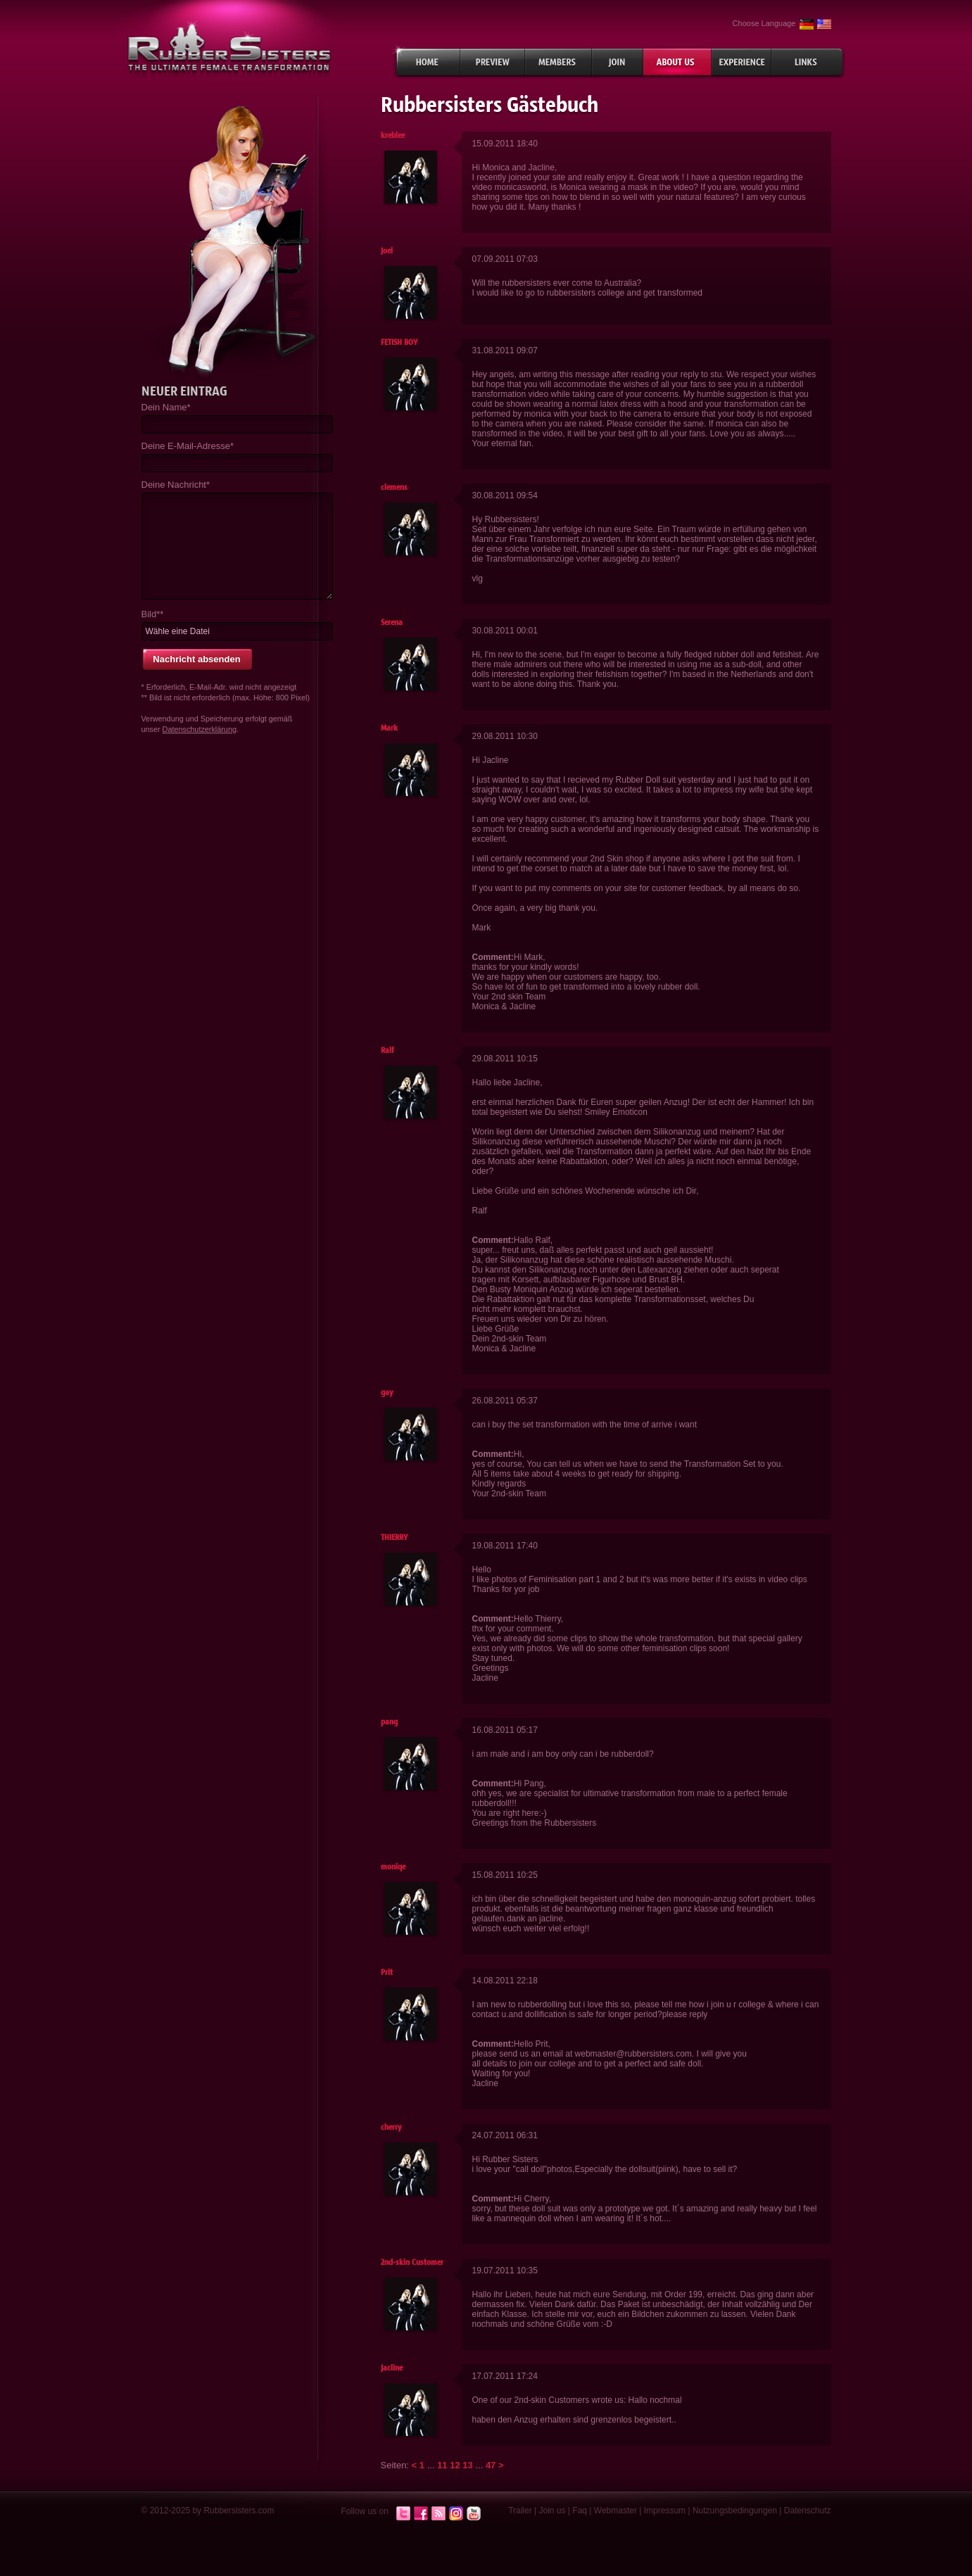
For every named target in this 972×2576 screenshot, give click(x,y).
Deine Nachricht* (175, 484)
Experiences (741, 62)
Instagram (456, 2514)
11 (442, 2465)
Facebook (421, 2514)
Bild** (152, 614)
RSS (438, 2514)
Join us (552, 2510)
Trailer (520, 2510)
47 (491, 2465)
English (824, 24)
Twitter (403, 2514)
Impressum (665, 2510)
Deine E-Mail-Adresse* (187, 446)
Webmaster (615, 2510)
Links (808, 62)
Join (617, 62)
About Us (677, 62)
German (807, 24)
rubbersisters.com (229, 48)
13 (467, 2465)
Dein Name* (166, 407)
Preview (492, 62)
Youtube (473, 2514)
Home (426, 62)
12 (455, 2465)
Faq (579, 2510)
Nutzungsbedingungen (735, 2510)
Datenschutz (807, 2510)
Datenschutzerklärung (199, 729)
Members (558, 62)
